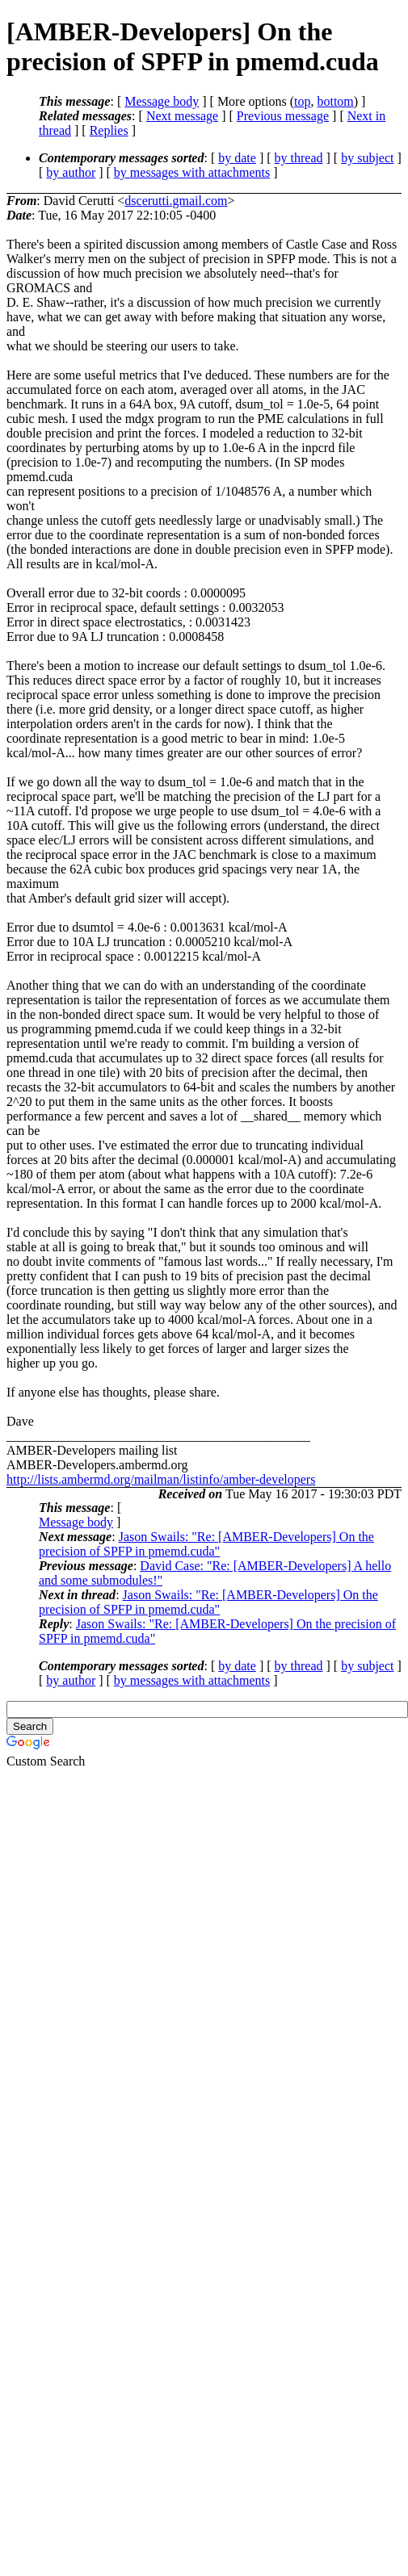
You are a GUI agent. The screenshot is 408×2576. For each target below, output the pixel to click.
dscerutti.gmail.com (175, 200)
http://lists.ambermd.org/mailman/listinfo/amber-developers (160, 1479)
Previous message (283, 116)
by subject (367, 158)
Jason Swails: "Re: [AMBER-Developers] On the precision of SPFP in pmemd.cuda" (206, 1544)
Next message (182, 116)
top (302, 101)
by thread (299, 158)
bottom (335, 101)
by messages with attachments (192, 172)
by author (70, 172)
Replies (109, 130)
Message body (161, 101)
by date (237, 158)
